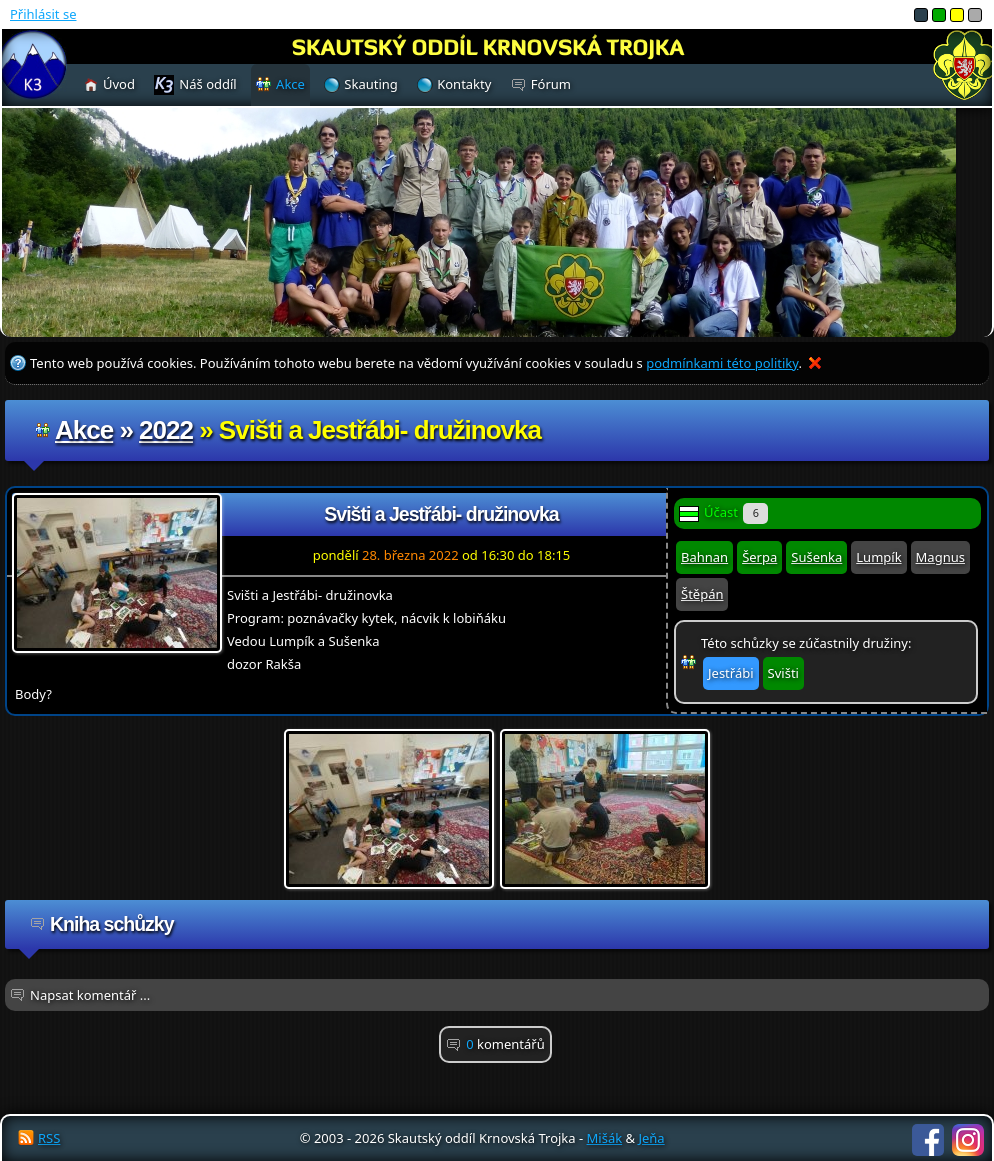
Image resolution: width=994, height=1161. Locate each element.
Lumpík (878, 557)
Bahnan (704, 557)
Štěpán (702, 594)
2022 (166, 430)
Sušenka (816, 557)
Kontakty (464, 84)
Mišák (605, 1138)
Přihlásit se (43, 14)
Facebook (928, 1140)
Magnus (940, 557)
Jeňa (651, 1138)
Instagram (968, 1140)
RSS (49, 1138)
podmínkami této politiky (722, 363)
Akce (84, 430)
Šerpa (759, 557)
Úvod (119, 84)
